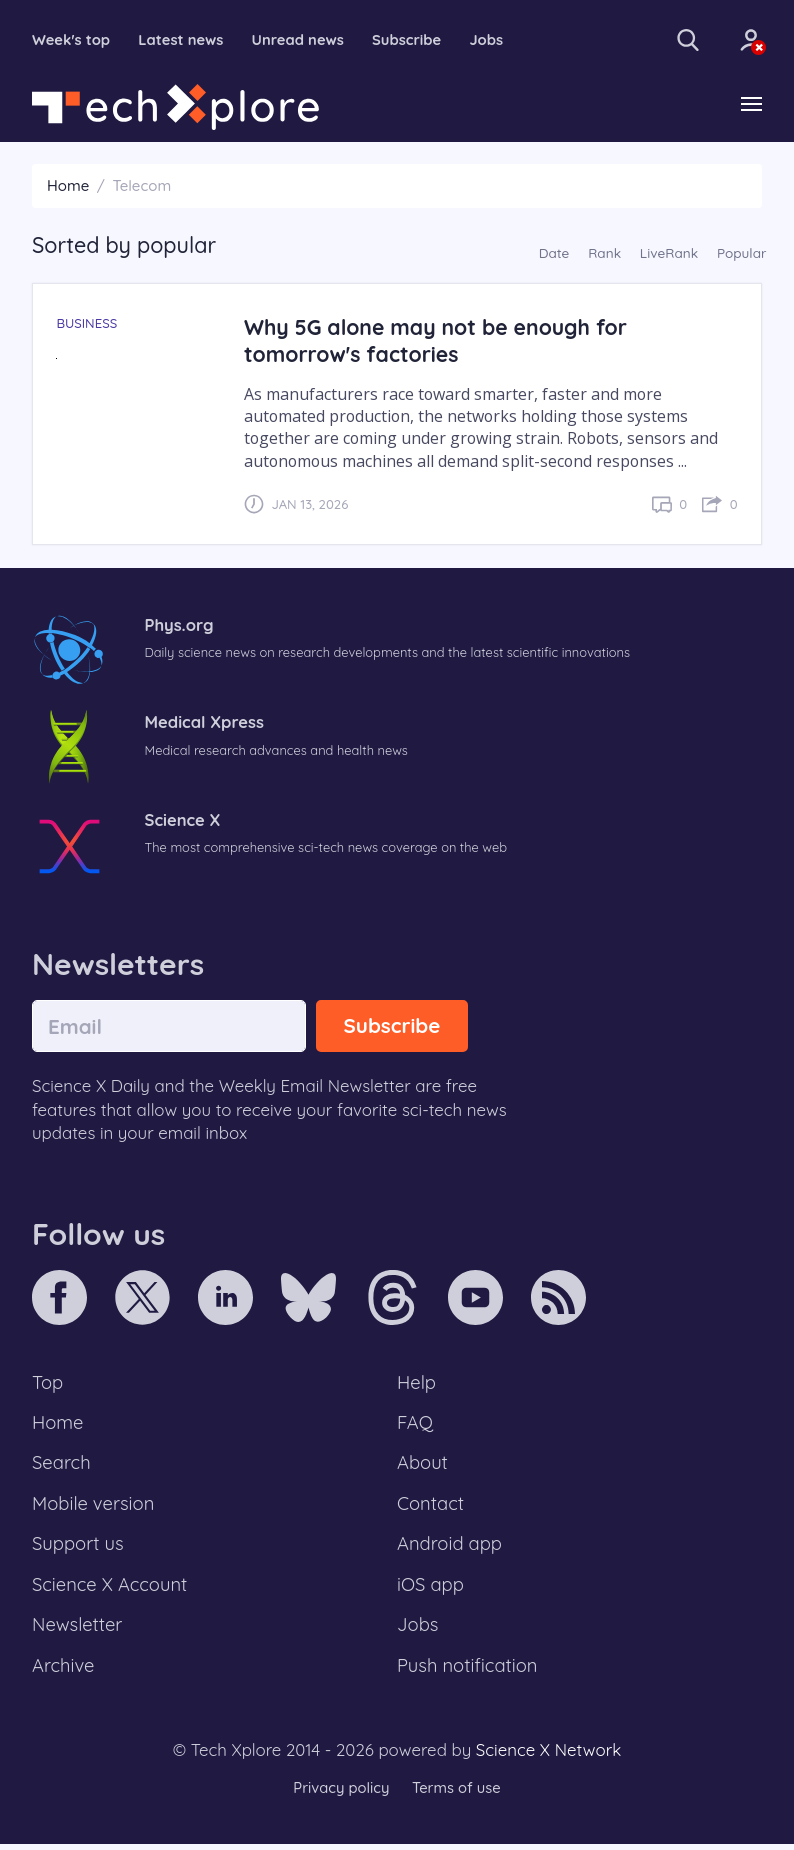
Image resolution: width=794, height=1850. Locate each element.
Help (417, 1383)
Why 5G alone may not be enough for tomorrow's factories (439, 341)
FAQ (415, 1425)
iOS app (431, 1590)
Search (62, 1466)
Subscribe (412, 40)
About (423, 1466)
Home (68, 186)
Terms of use (457, 1794)
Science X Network (548, 1756)
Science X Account (111, 1590)
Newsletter (78, 1631)
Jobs (493, 40)
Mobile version (94, 1507)
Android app (450, 1548)
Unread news (302, 40)
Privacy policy (340, 1794)
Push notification (468, 1672)
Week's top (72, 40)
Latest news (183, 40)
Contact (431, 1507)
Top (48, 1383)
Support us (78, 1548)
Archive (64, 1672)
